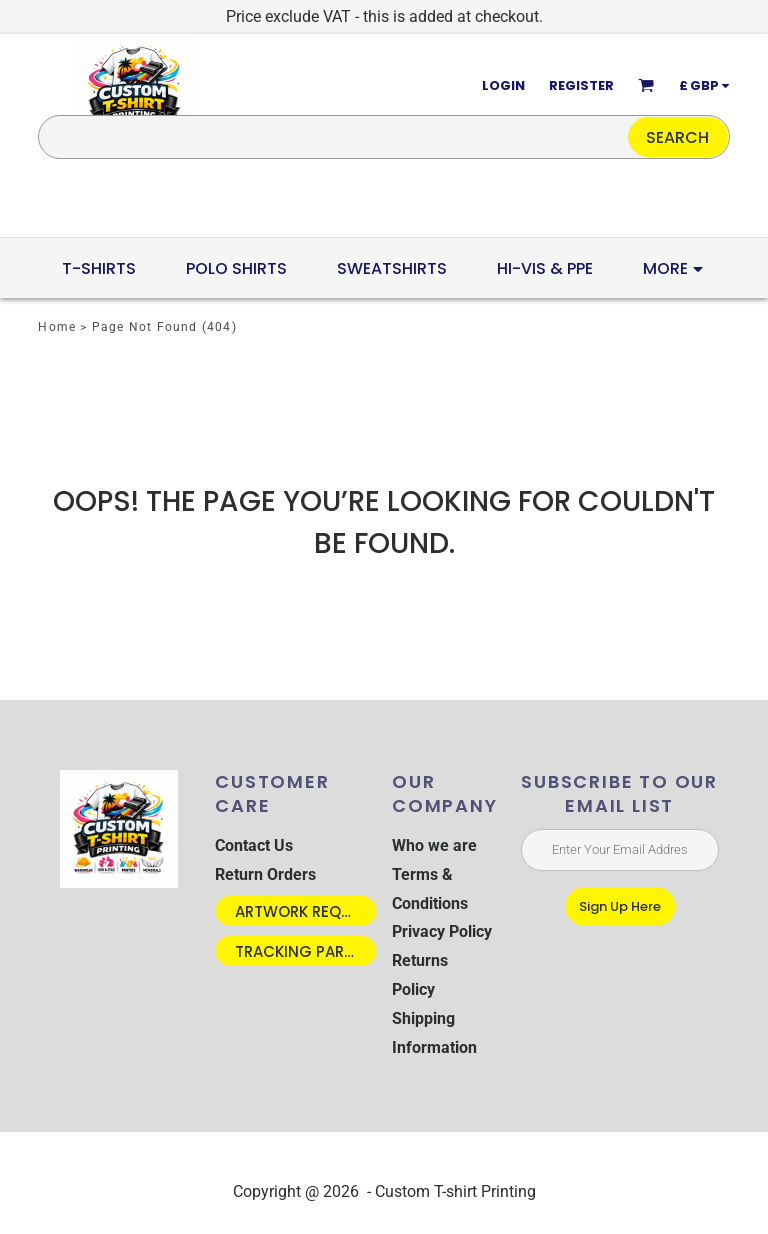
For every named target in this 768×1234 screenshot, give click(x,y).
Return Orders (265, 874)
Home (57, 327)
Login (503, 85)
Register (581, 85)
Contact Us (254, 845)
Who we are (434, 845)
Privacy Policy (442, 931)
